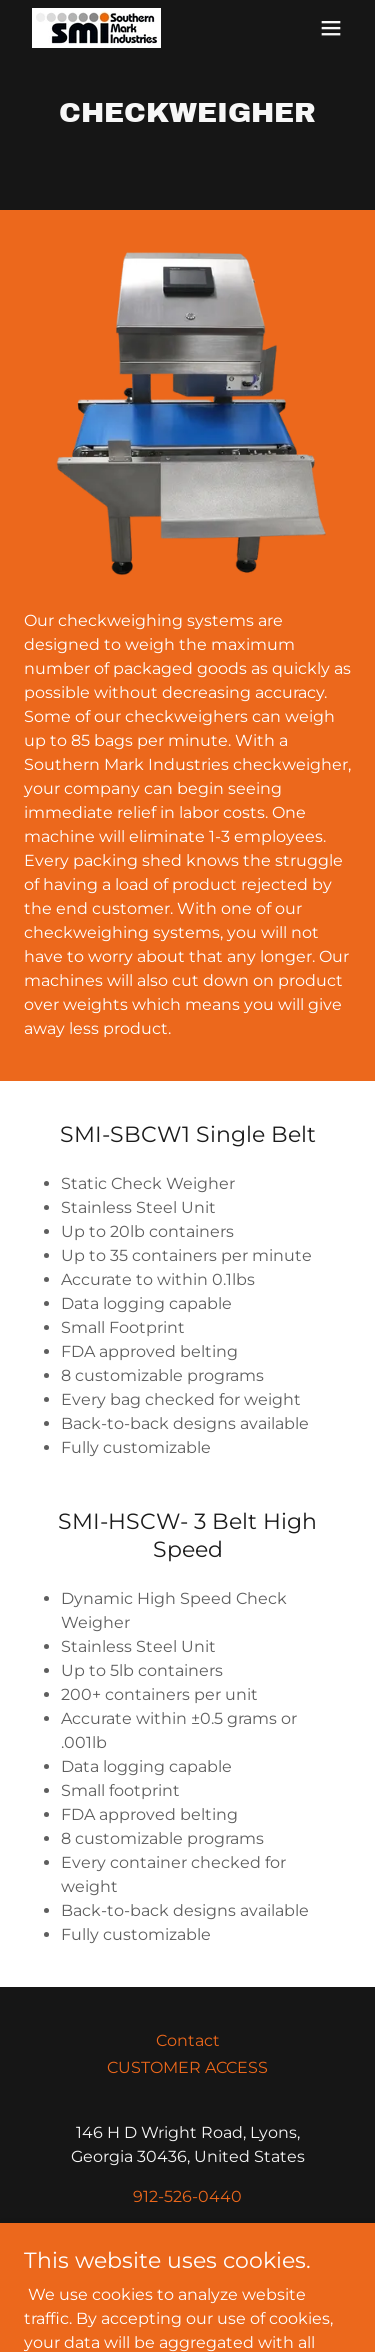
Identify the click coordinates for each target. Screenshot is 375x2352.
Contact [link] (188, 2040)
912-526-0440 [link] (187, 2196)
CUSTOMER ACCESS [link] (187, 2067)
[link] (96, 28)
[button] (331, 28)
